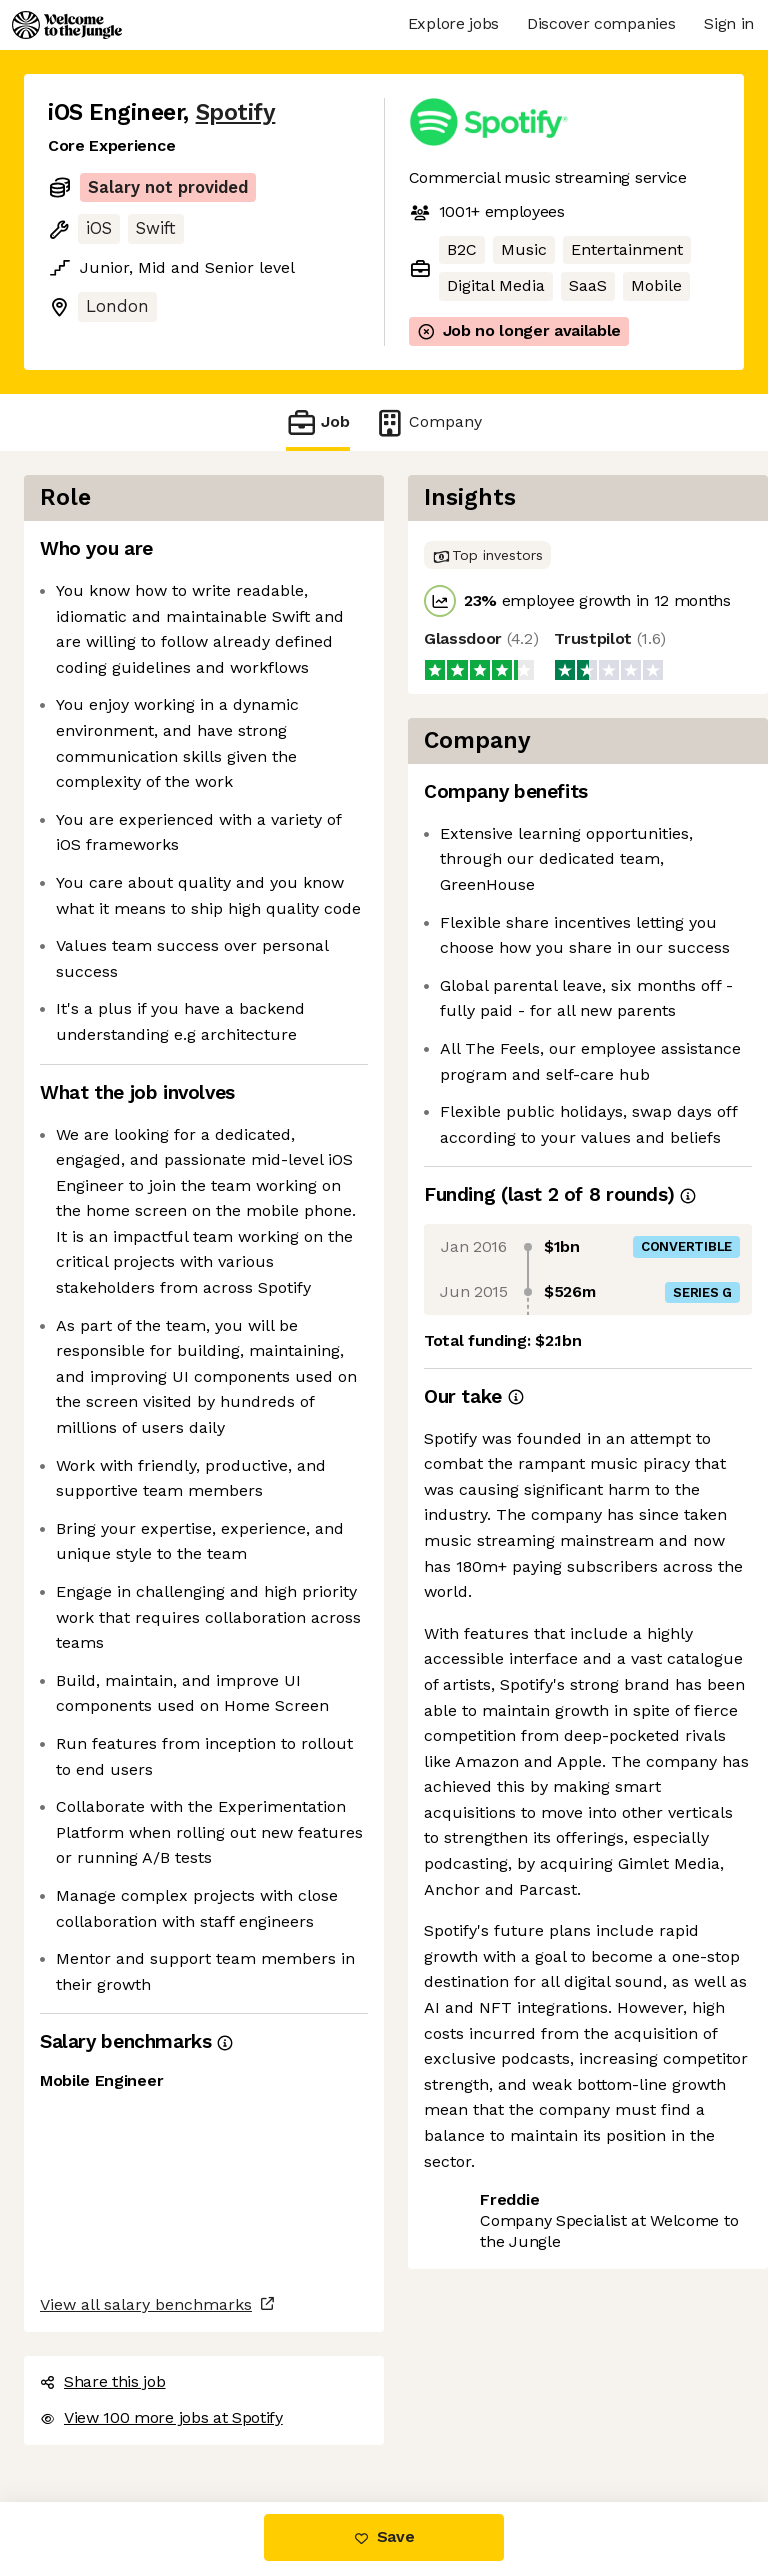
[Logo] (67, 25)
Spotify (236, 112)
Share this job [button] (103, 2381)
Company (428, 422)
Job (318, 422)
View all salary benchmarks (146, 2304)
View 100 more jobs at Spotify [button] (161, 2417)
